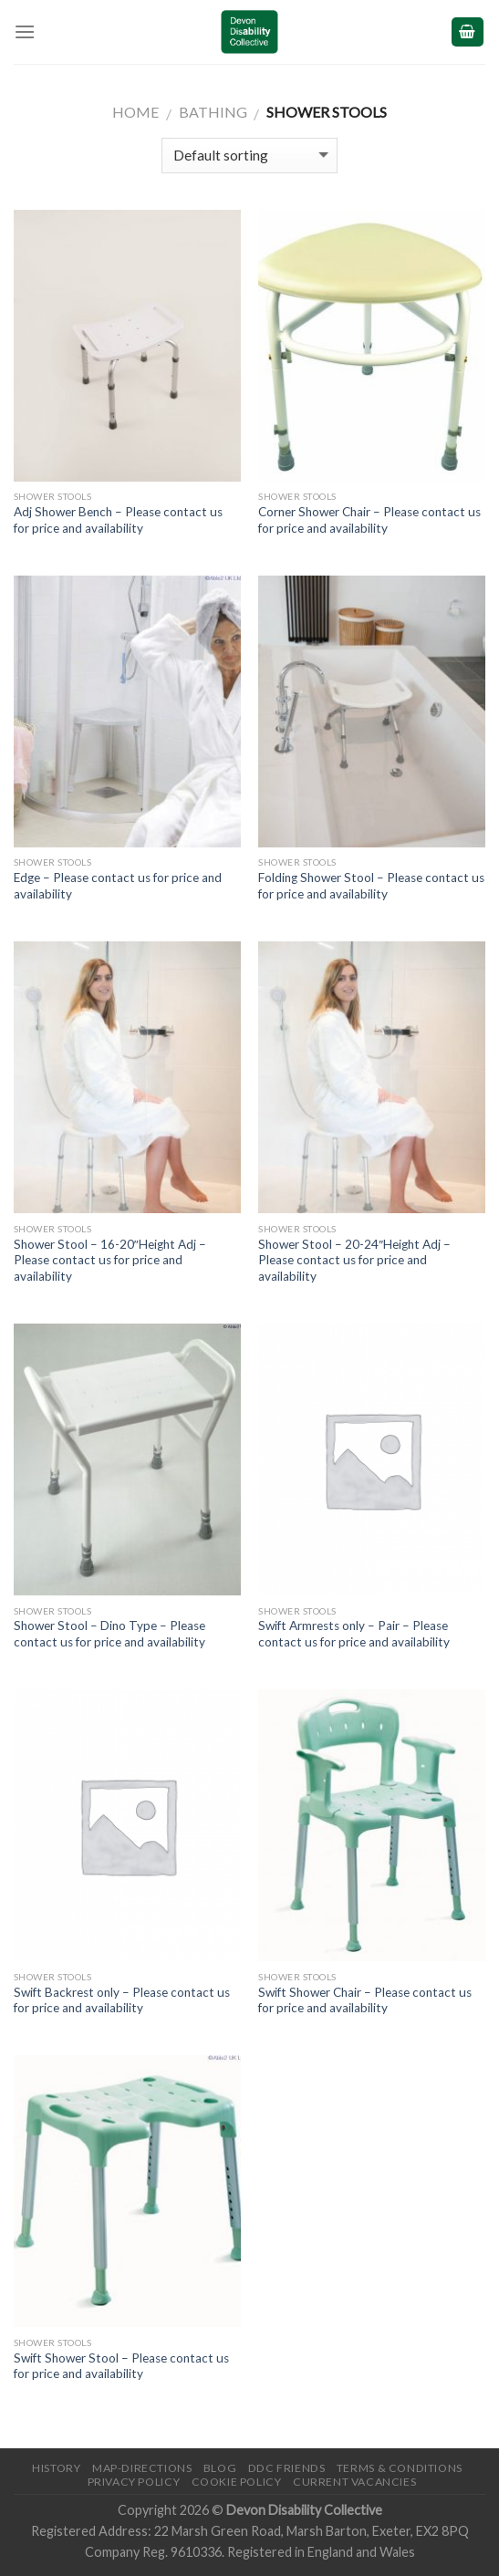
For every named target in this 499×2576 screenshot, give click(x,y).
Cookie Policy (237, 2481)
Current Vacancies (354, 2481)
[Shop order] (249, 155)
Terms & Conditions (400, 2468)
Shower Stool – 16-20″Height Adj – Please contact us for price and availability (110, 1260)
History (56, 2468)
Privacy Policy (134, 2481)
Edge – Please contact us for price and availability (118, 885)
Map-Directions (142, 2468)
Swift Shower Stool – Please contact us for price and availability (121, 2366)
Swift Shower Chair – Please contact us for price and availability (365, 2000)
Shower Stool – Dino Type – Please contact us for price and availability (109, 1633)
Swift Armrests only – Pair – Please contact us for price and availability (354, 1633)
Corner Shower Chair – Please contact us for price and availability (369, 519)
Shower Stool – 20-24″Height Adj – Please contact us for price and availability (354, 1260)
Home (135, 111)
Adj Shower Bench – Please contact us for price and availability (118, 519)
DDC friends (287, 2468)
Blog (219, 2468)
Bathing (213, 111)
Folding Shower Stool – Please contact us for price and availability (371, 885)
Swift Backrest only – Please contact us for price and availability (122, 2000)
